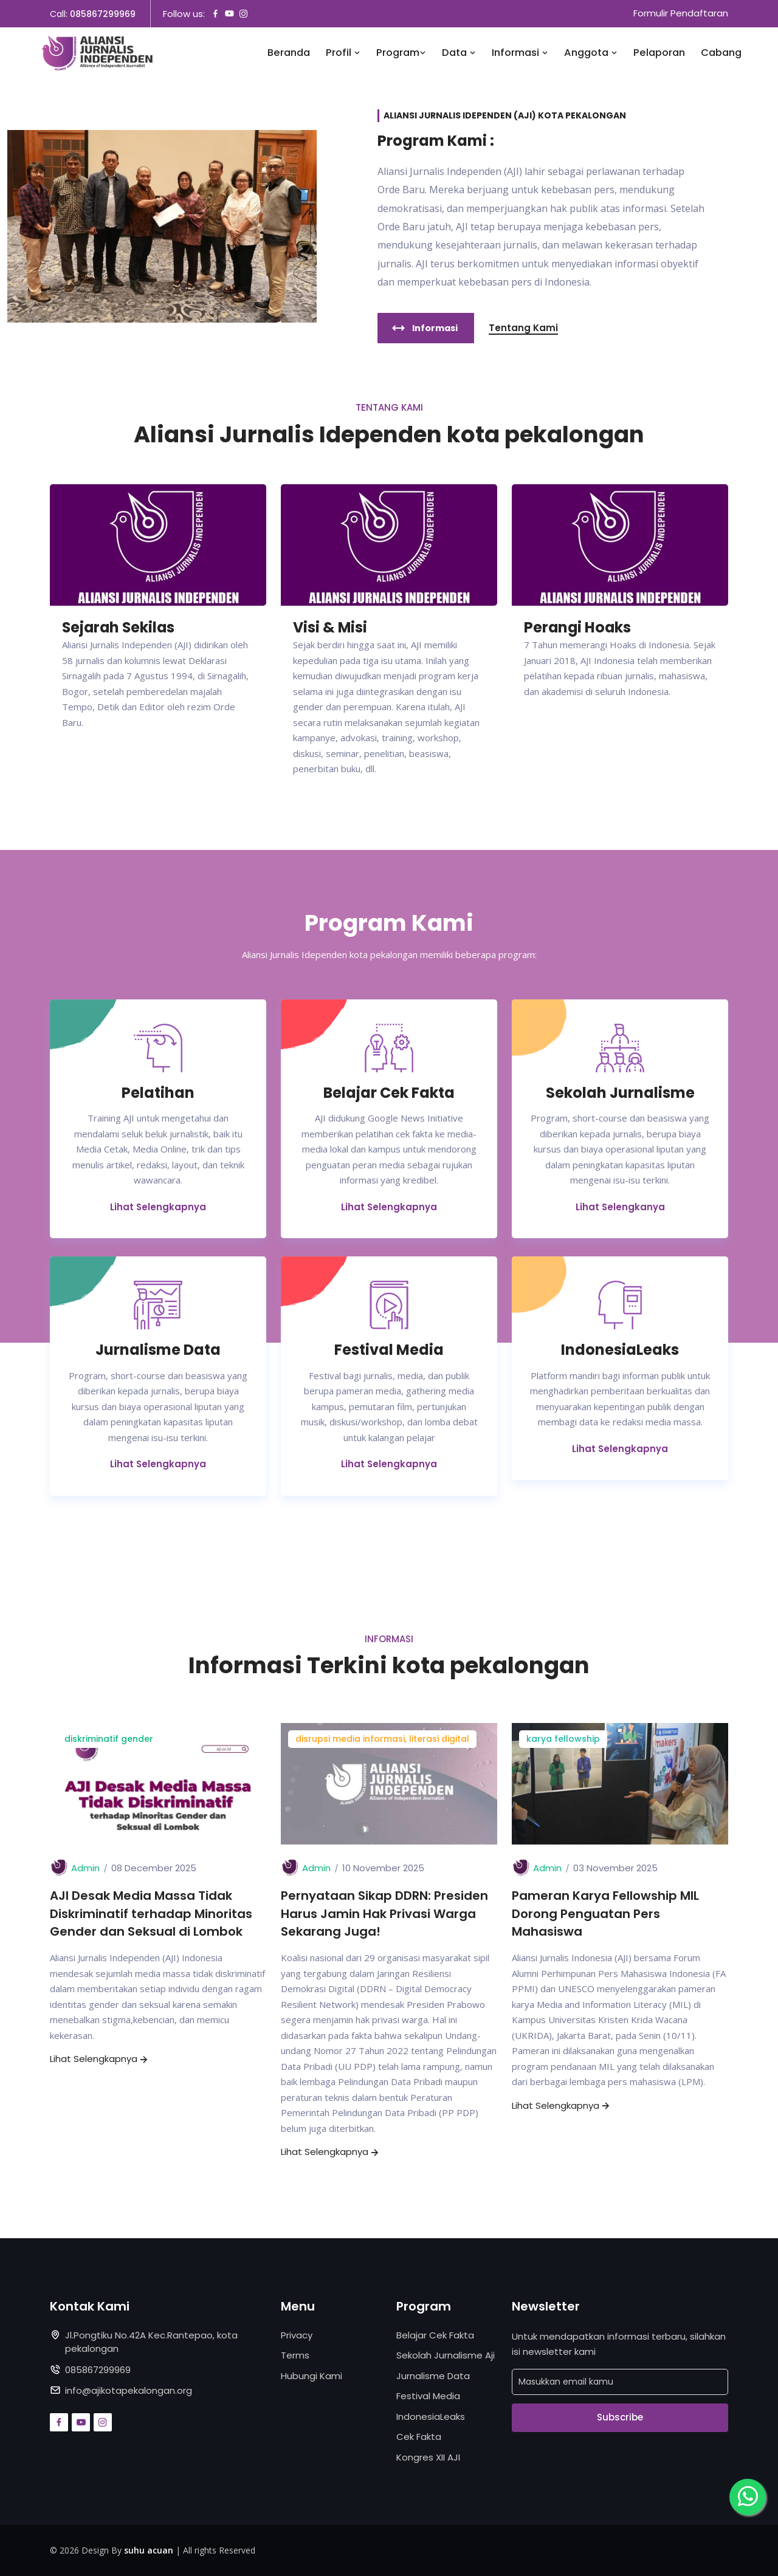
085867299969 (103, 14)
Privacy (296, 2335)
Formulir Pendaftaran (680, 13)
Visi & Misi (330, 627)
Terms (295, 2355)
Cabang (721, 53)
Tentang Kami (523, 327)
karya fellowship (563, 1739)
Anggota (591, 53)
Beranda (288, 53)
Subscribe (620, 2417)
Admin (85, 1868)
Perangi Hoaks (578, 627)
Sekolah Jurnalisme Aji (445, 2355)
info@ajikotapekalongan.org (128, 2391)
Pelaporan (659, 53)
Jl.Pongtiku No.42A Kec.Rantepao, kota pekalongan (151, 2342)
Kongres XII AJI (428, 2457)
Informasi (520, 53)
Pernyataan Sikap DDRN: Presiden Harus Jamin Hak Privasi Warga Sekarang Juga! (384, 1914)
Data (459, 53)
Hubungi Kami (311, 2375)
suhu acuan (148, 2551)
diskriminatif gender (108, 1739)
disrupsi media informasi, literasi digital (382, 1739)
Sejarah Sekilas (119, 627)
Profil (343, 53)
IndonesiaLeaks (430, 2416)
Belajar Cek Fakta (435, 2335)
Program (401, 53)
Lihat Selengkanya (620, 1206)
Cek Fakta (418, 2437)
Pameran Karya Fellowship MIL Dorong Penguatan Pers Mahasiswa (605, 1914)
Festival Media (428, 2396)
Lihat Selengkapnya (158, 1206)
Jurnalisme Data (433, 2375)
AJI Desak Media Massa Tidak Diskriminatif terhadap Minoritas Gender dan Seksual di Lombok (151, 1914)
